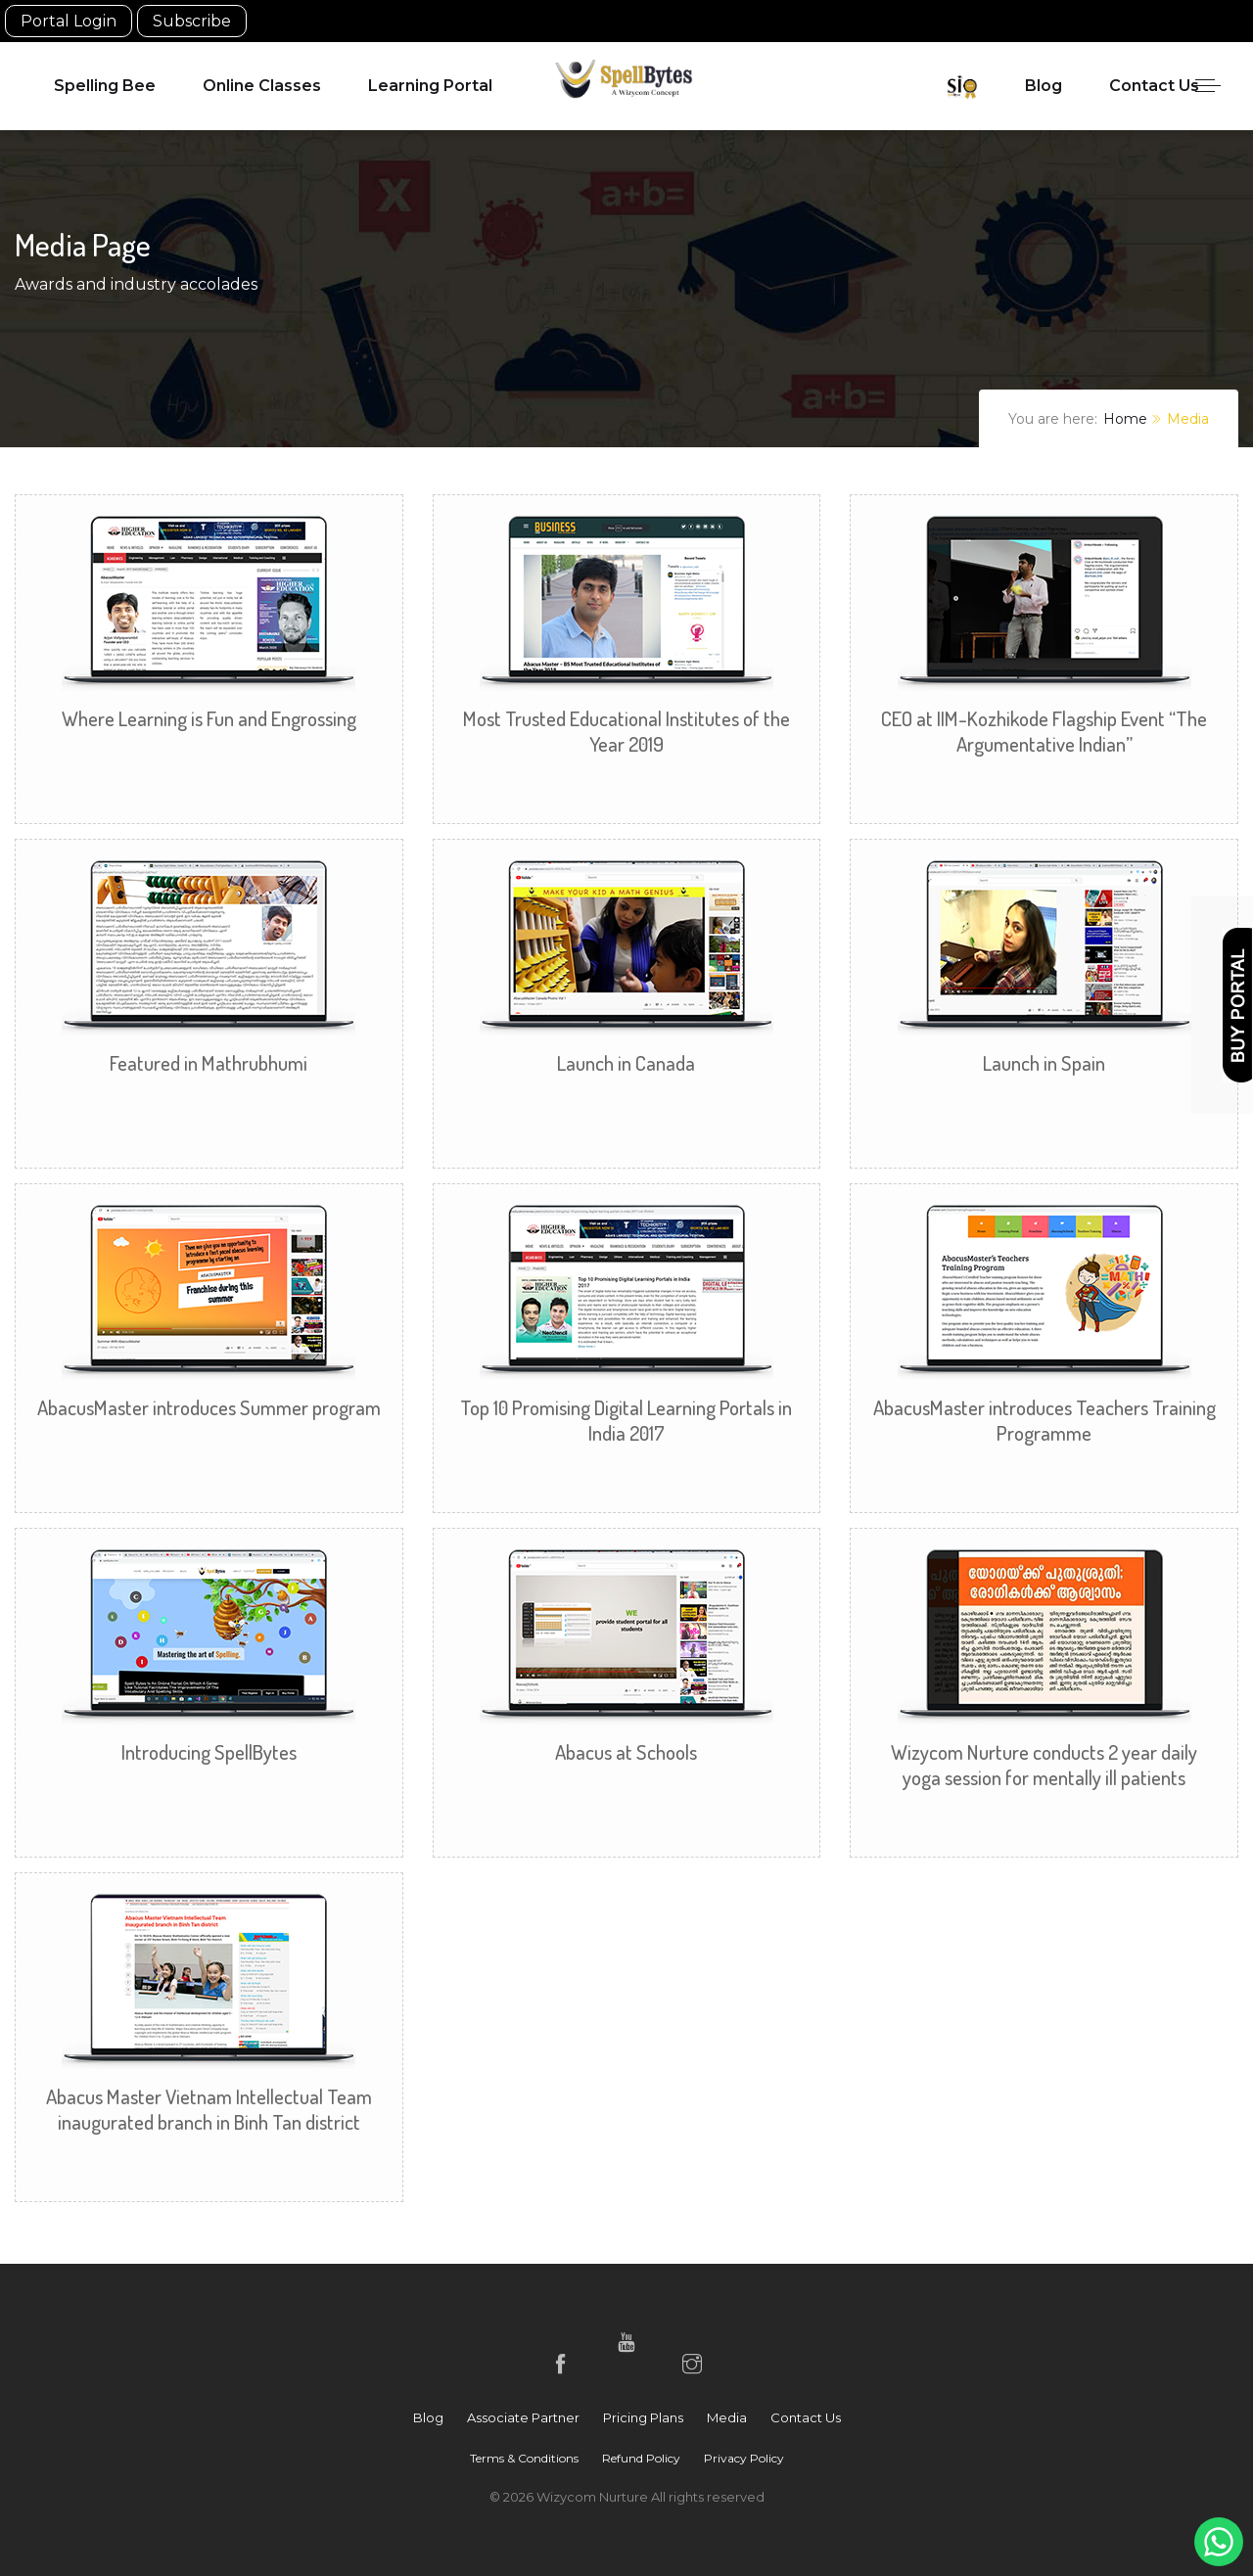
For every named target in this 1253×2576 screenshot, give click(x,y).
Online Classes (262, 85)
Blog (1043, 85)
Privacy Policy (744, 2458)
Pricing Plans (643, 2417)
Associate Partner (523, 2417)
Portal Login (68, 21)
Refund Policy (641, 2458)
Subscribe (192, 21)
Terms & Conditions (524, 2458)
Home (1125, 419)
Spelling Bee (105, 85)
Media (727, 2417)
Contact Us (1154, 85)
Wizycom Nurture (593, 2497)
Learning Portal (430, 85)
